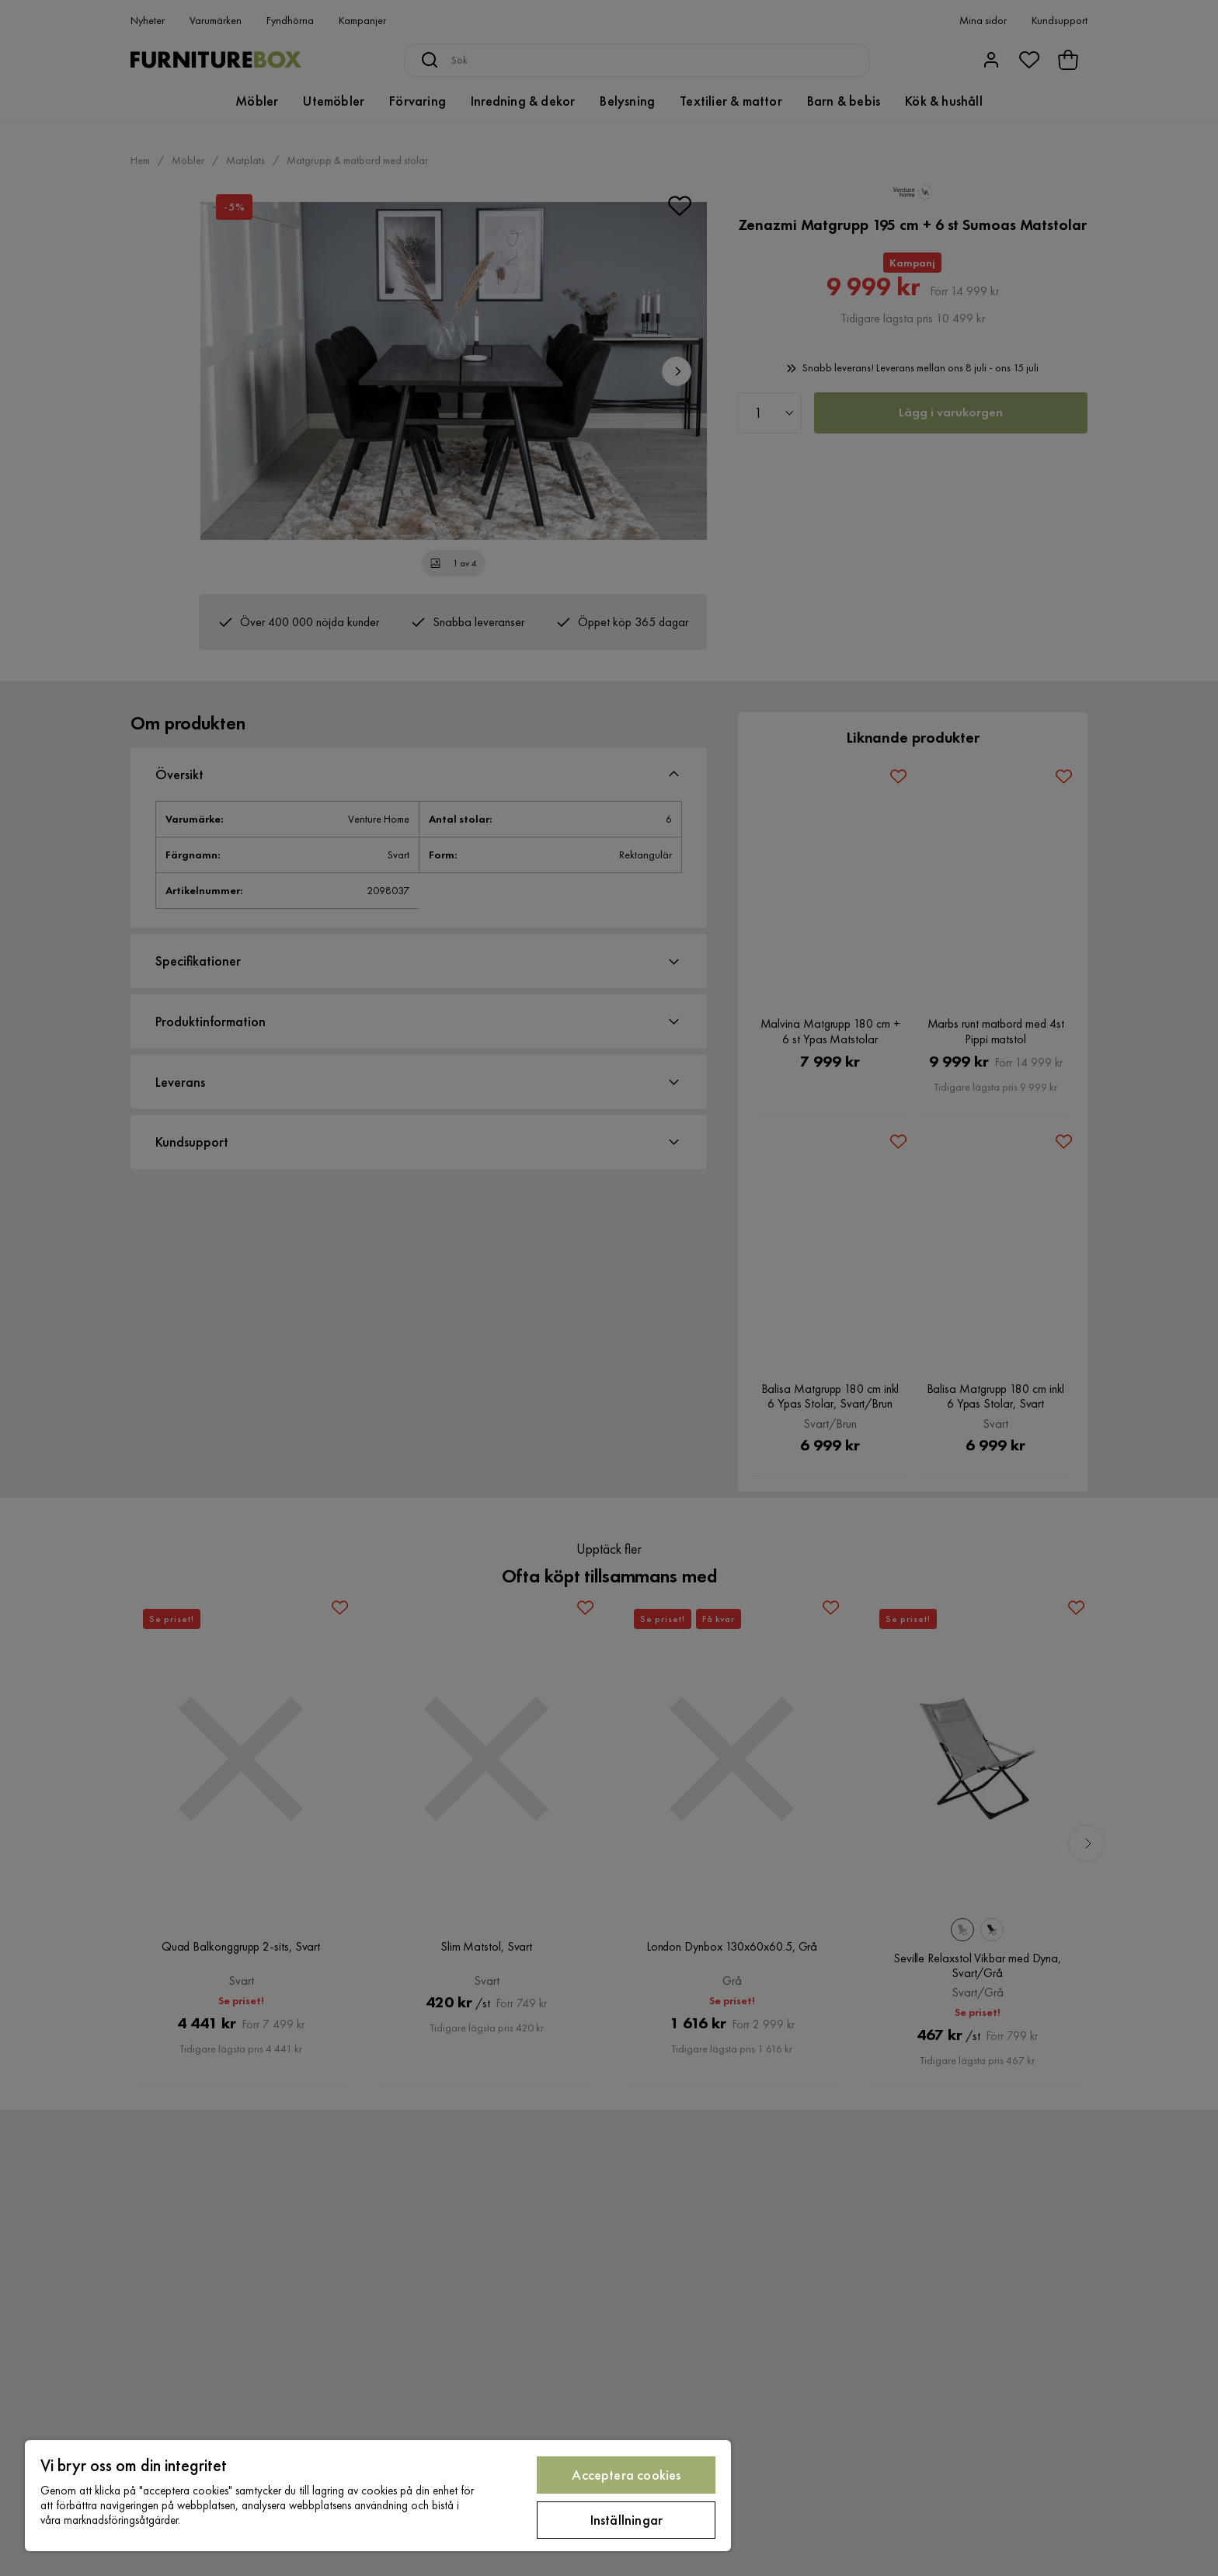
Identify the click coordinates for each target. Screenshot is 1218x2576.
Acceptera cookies (626, 2475)
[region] (378, 2495)
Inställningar (626, 2520)
